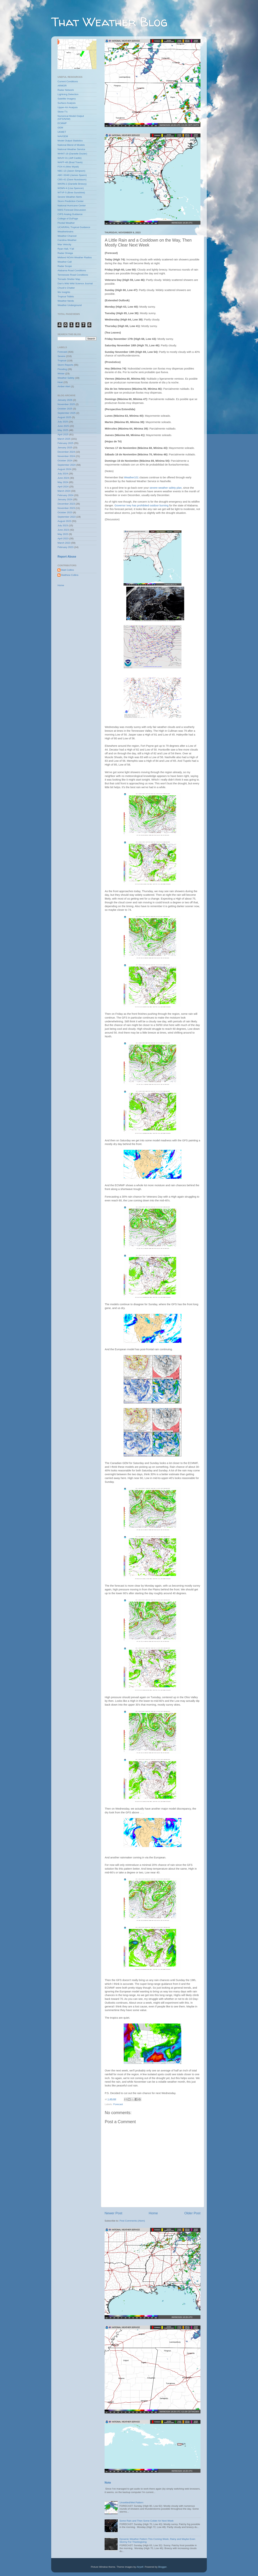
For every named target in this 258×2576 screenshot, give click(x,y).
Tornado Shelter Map (69, 279)
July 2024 (63, 473)
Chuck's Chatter (66, 287)
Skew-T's (62, 111)
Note (108, 2482)
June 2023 (63, 529)
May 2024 (63, 482)
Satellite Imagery (67, 98)
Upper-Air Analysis (68, 107)
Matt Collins (67, 570)
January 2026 (65, 400)
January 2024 (65, 499)
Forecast (118, 2104)
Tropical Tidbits (66, 296)
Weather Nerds (66, 300)
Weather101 (131, 477)
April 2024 (63, 486)
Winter (61, 373)
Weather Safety (66, 378)
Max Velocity (64, 244)
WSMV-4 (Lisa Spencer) (71, 188)
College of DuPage (68, 218)
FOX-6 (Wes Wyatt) (68, 166)
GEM (60, 127)
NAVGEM (63, 136)
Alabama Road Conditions (72, 270)
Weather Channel (67, 236)
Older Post (192, 2213)
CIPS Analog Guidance (70, 214)
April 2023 (63, 538)
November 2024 (66, 456)
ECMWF (62, 123)
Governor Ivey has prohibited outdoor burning (142, 505)
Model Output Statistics (70, 140)
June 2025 (63, 426)
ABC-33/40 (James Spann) (72, 175)
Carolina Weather (67, 240)
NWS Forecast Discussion (72, 210)
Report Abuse (67, 556)
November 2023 (66, 508)
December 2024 (66, 451)
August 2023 (64, 521)
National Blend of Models (71, 145)
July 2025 (63, 421)
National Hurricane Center (72, 205)
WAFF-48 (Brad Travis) (70, 162)
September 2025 (67, 413)
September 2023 (67, 516)
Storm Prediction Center (71, 201)
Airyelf (140, 2567)
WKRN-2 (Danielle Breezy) (72, 183)
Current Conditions (68, 81)
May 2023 (63, 534)
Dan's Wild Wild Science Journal (75, 283)
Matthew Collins (69, 575)
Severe (61, 356)
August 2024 (64, 469)
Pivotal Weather (66, 223)
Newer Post (113, 2213)
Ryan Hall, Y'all (66, 248)
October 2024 (65, 460)
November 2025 (66, 404)
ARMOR (62, 85)
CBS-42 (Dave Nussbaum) (72, 179)
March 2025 (64, 438)
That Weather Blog (109, 21)
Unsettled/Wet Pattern (131, 2502)
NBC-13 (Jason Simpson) (71, 170)
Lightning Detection (68, 94)
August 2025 (64, 417)
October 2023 (65, 512)
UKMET (62, 132)
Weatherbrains (65, 231)
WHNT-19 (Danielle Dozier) (72, 153)
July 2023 (63, 525)
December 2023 (66, 503)
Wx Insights (64, 292)
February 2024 (65, 495)
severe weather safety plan (166, 487)
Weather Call (65, 261)
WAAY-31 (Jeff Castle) (70, 158)
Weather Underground (70, 305)
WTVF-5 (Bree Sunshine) (71, 192)
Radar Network (66, 90)
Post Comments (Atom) (132, 2220)
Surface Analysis (67, 103)
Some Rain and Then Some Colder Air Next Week (146, 2520)
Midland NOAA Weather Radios (75, 257)
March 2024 (64, 491)
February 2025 (65, 443)
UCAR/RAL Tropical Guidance (74, 227)
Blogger (162, 2567)
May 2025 (63, 430)
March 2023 (64, 542)
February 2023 (65, 547)
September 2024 (67, 465)
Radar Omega (65, 253)
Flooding (62, 369)
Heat (60, 382)
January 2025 (65, 447)
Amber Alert (64, 386)
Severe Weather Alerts (70, 196)
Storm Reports (65, 365)
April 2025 (63, 434)
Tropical (62, 360)
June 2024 (63, 478)
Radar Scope (65, 266)
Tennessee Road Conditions (73, 274)
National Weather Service (71, 149)
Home (153, 2213)
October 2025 (65, 408)
